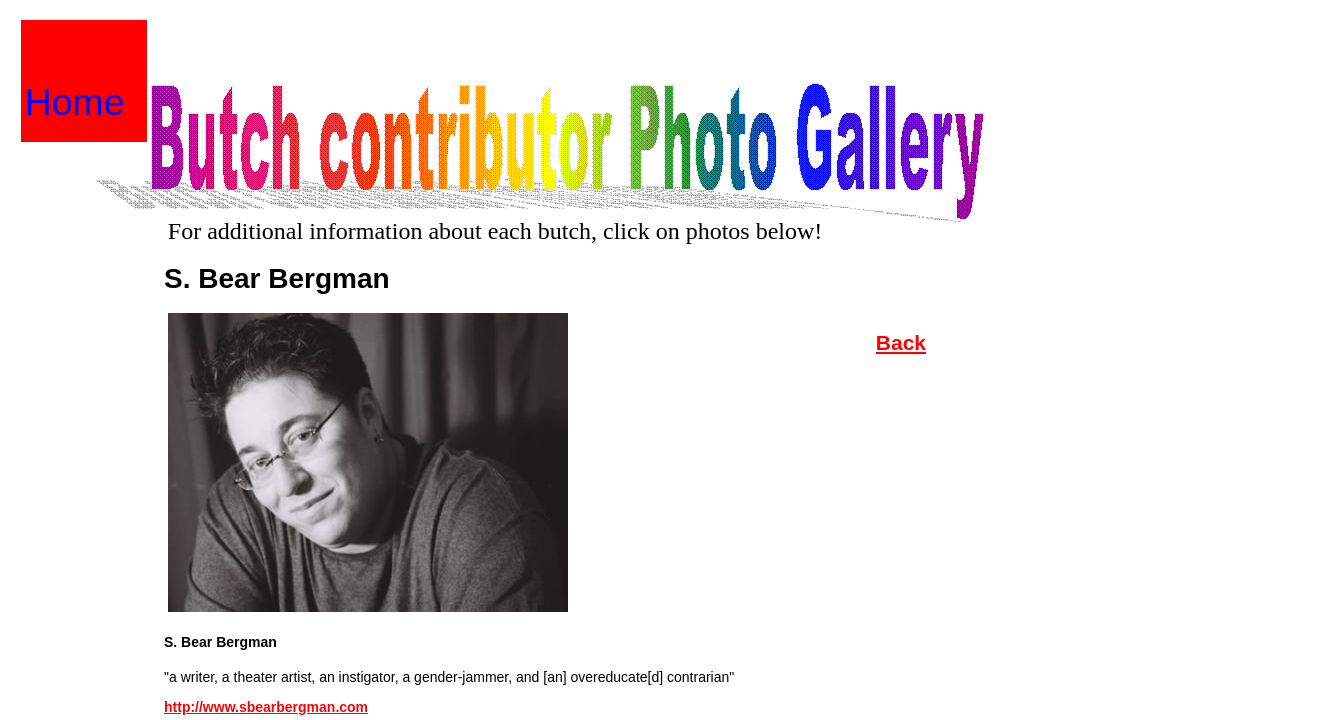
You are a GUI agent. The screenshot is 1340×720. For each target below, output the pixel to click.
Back (901, 342)
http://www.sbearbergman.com (266, 707)
